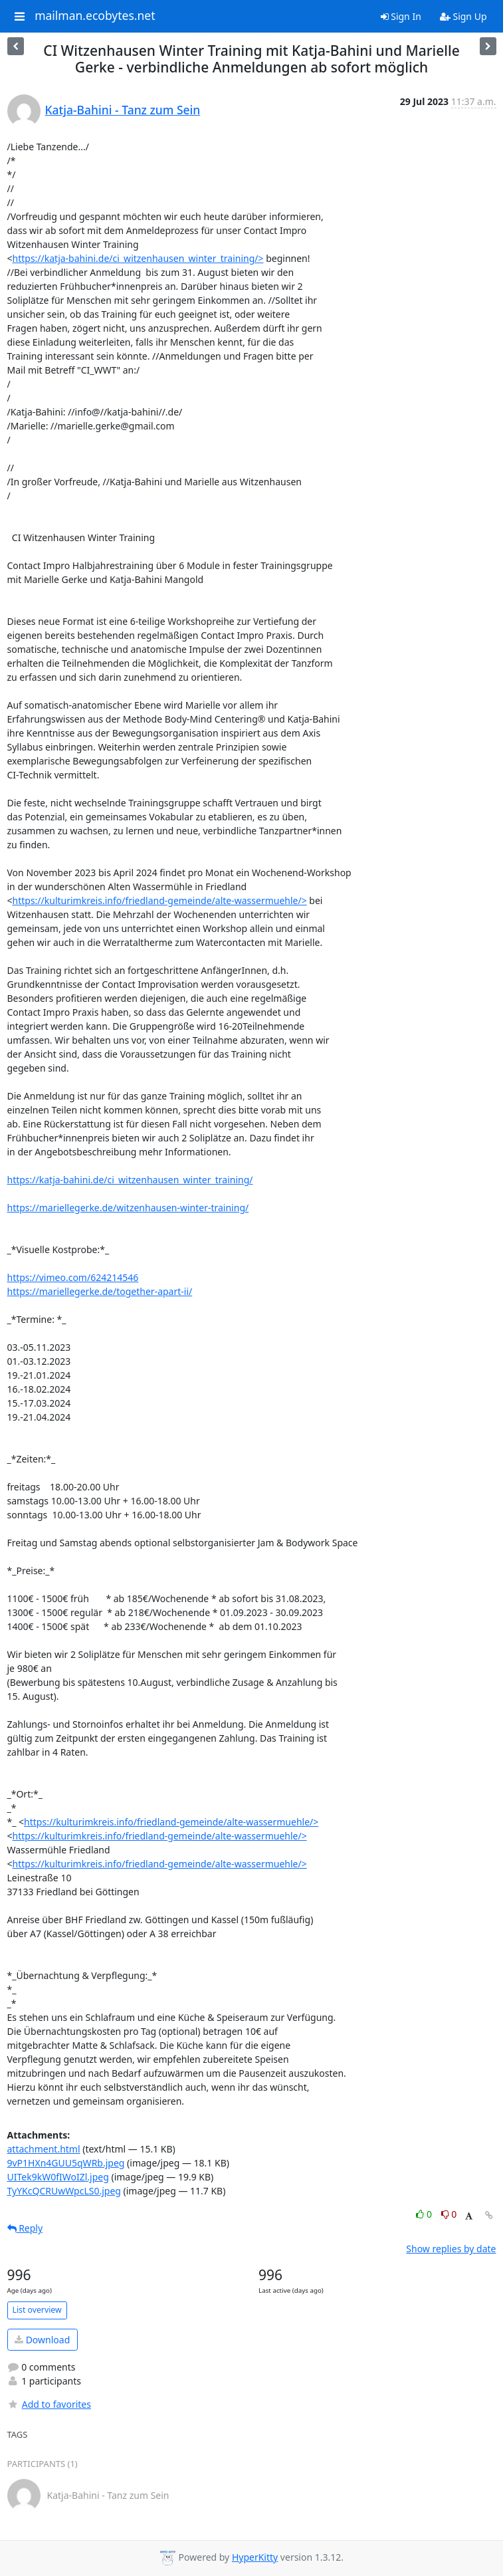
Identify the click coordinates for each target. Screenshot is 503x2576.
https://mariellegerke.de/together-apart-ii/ (100, 1291)
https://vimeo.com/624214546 (73, 1277)
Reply (25, 2228)
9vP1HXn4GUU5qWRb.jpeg (66, 2163)
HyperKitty (255, 2557)
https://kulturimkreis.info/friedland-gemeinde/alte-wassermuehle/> (160, 900)
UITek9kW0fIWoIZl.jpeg (58, 2176)
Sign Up (463, 16)
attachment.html (43, 2149)
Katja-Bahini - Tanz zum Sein (123, 110)
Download (42, 2339)
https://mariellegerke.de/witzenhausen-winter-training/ (128, 1207)
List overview (37, 2309)
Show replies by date (451, 2248)
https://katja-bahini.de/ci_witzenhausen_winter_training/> (138, 258)
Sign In (401, 16)
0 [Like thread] (425, 2214)
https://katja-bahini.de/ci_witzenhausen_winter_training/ (130, 1179)
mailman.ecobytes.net (95, 16)
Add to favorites (49, 2404)
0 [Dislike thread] (449, 2214)
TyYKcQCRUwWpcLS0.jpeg (64, 2190)
